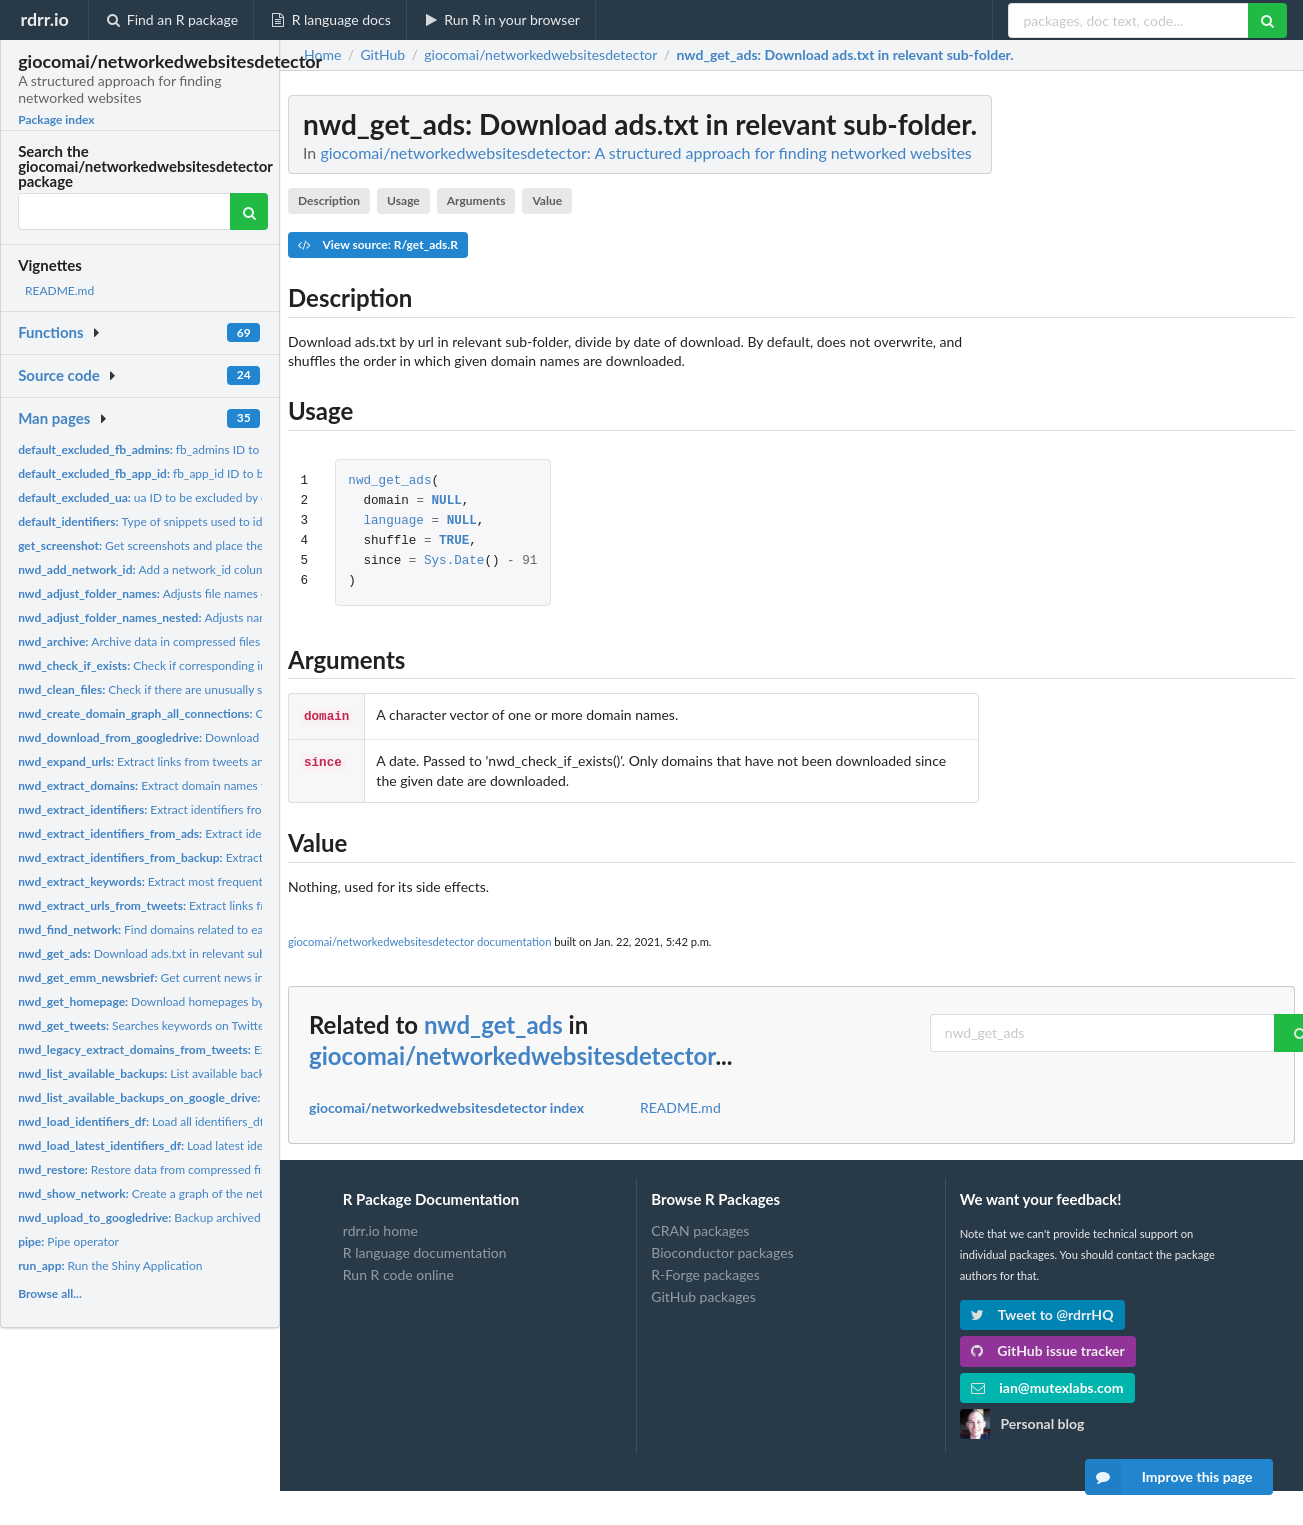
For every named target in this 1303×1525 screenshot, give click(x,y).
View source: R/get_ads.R (378, 244)
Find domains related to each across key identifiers (203, 929)
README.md (59, 290)
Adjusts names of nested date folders (208, 617)
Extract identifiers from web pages (174, 809)
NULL (447, 501)
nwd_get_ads (389, 481)
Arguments (476, 200)
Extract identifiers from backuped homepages (241, 857)
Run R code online (398, 1272)
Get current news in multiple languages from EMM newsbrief (249, 977)
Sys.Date (454, 561)
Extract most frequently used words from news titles (220, 881)
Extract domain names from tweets (227, 1049)
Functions (50, 332)
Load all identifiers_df (141, 1121)
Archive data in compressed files (139, 641)
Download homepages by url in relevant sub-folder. (208, 1001)
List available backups (150, 1073)
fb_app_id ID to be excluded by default (196, 473)
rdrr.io (44, 19)
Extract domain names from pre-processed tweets (210, 785)
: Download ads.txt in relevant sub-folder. (844, 55)
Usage (403, 200)
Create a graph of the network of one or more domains (218, 1193)
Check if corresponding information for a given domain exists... (239, 665)
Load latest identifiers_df (167, 1145)
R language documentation (425, 1250)
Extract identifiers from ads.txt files (203, 833)
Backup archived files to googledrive (191, 1217)
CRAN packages (700, 1229)
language (393, 521)
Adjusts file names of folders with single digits (210, 593)
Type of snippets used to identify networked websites (210, 521)
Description (329, 200)
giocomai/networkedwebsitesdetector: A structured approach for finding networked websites (645, 152)
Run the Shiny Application (110, 1265)
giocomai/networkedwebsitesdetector (512, 1053)
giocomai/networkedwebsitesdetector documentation (419, 939)
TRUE (454, 541)
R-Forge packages (705, 1272)
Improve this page (1169, 1477)
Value (547, 200)
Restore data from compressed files (146, 1169)
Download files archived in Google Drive (217, 737)
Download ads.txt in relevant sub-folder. (161, 953)
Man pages (54, 418)
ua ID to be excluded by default (158, 497)
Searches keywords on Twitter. (144, 1025)
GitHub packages (703, 1294)
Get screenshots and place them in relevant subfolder (201, 545)
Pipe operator (68, 1241)
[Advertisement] (1145, 395)
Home (322, 55)
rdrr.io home (380, 1229)
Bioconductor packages (722, 1250)
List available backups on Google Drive (241, 1097)
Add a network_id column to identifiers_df (188, 569)
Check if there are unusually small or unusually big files (205, 689)
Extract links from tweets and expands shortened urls (207, 761)
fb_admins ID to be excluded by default (199, 449)
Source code (59, 375)
